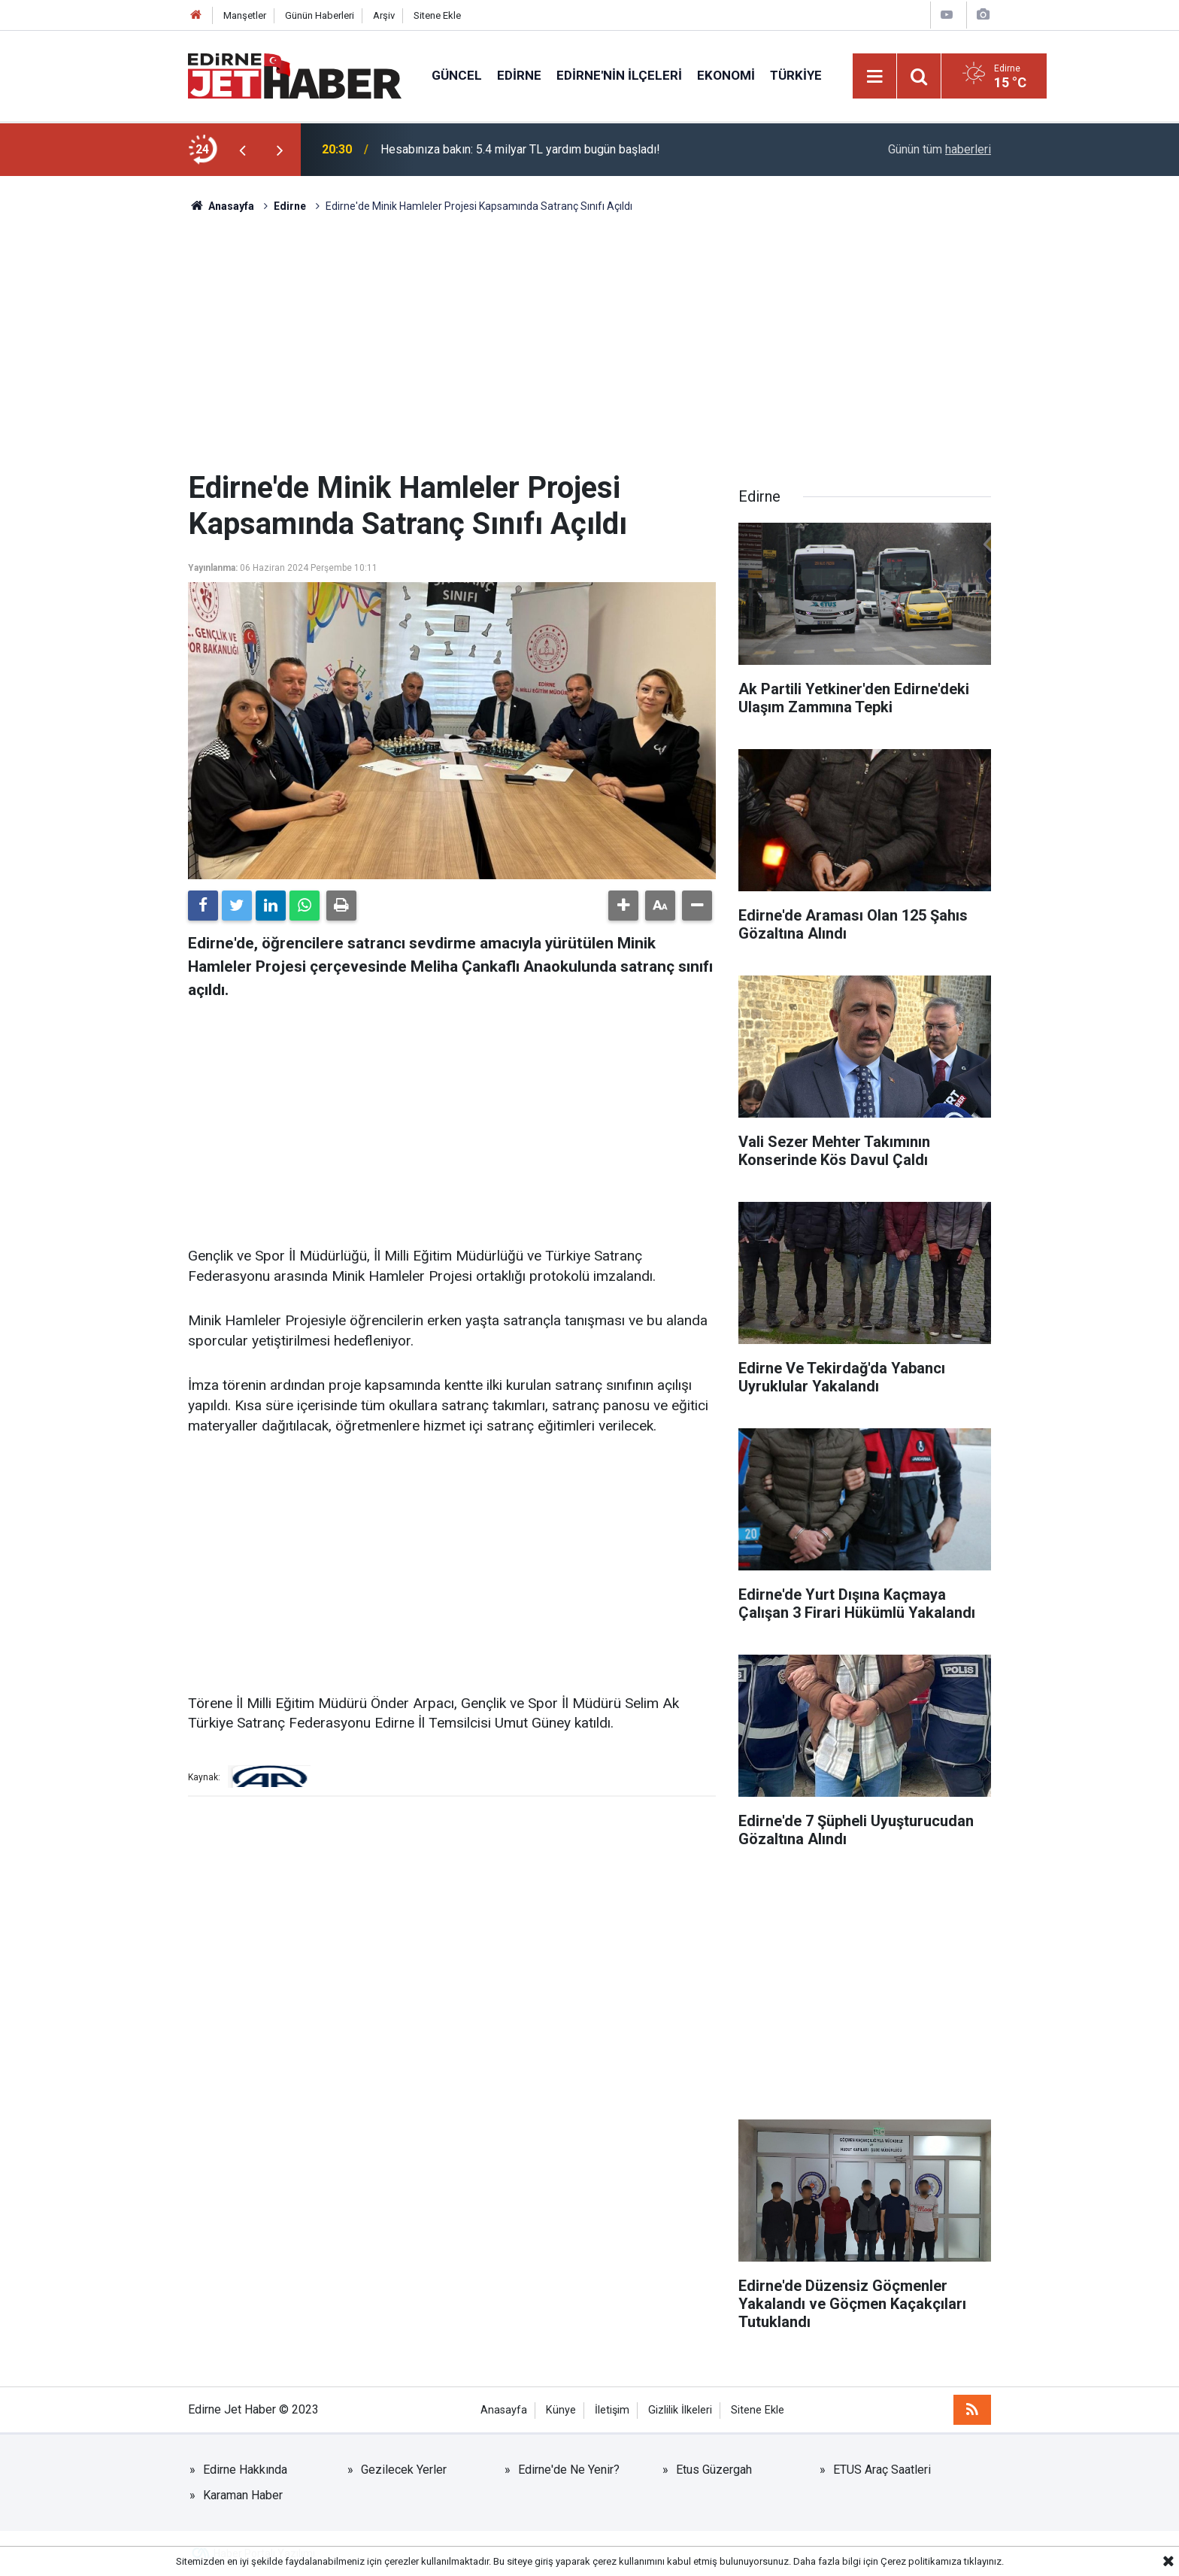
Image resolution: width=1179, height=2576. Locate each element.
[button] (623, 906)
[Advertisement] (589, 342)
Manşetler (244, 15)
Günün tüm (939, 149)
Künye (561, 2410)
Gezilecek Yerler (404, 2469)
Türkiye (796, 75)
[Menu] (875, 76)
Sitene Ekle (437, 15)
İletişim (612, 2410)
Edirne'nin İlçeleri (619, 75)
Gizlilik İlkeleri (680, 2410)
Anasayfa (503, 2410)
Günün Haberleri (319, 15)
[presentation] (242, 150)
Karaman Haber (243, 2495)
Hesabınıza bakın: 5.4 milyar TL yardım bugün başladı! (520, 149)
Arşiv (384, 15)
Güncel (457, 75)
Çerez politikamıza (921, 2561)
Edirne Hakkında (245, 2469)
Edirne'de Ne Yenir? (569, 2469)
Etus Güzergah (714, 2469)
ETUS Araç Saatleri (882, 2469)
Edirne (519, 75)
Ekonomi (726, 75)
